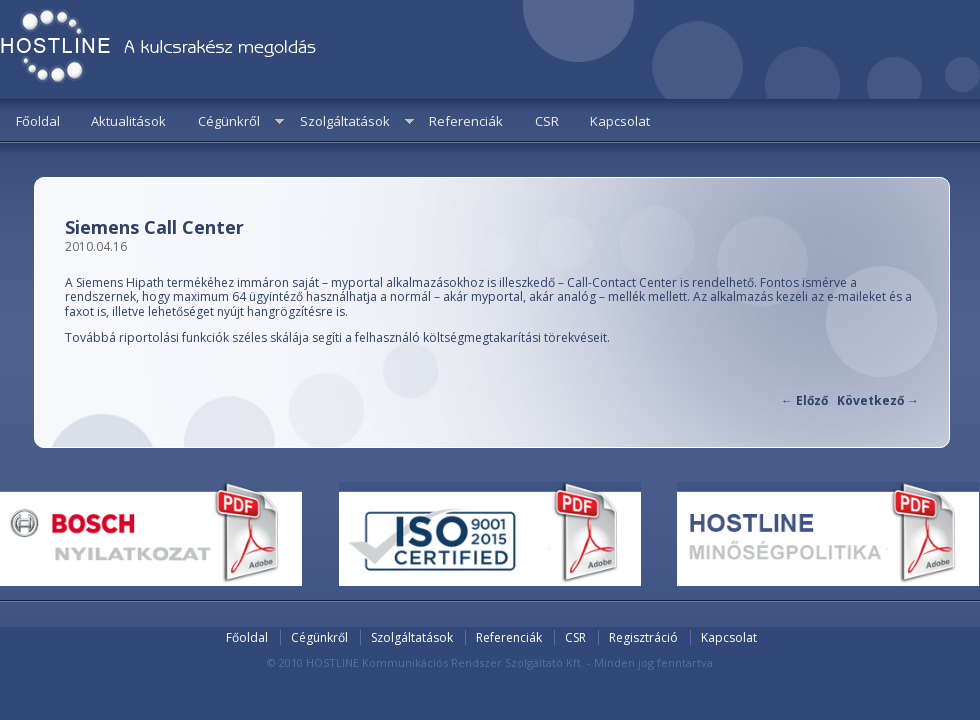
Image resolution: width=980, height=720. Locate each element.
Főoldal (38, 121)
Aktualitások (128, 121)
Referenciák (466, 121)
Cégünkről (229, 121)
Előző (804, 400)
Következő (878, 400)
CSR (547, 121)
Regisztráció (643, 637)
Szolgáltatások (345, 121)
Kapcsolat (620, 121)
